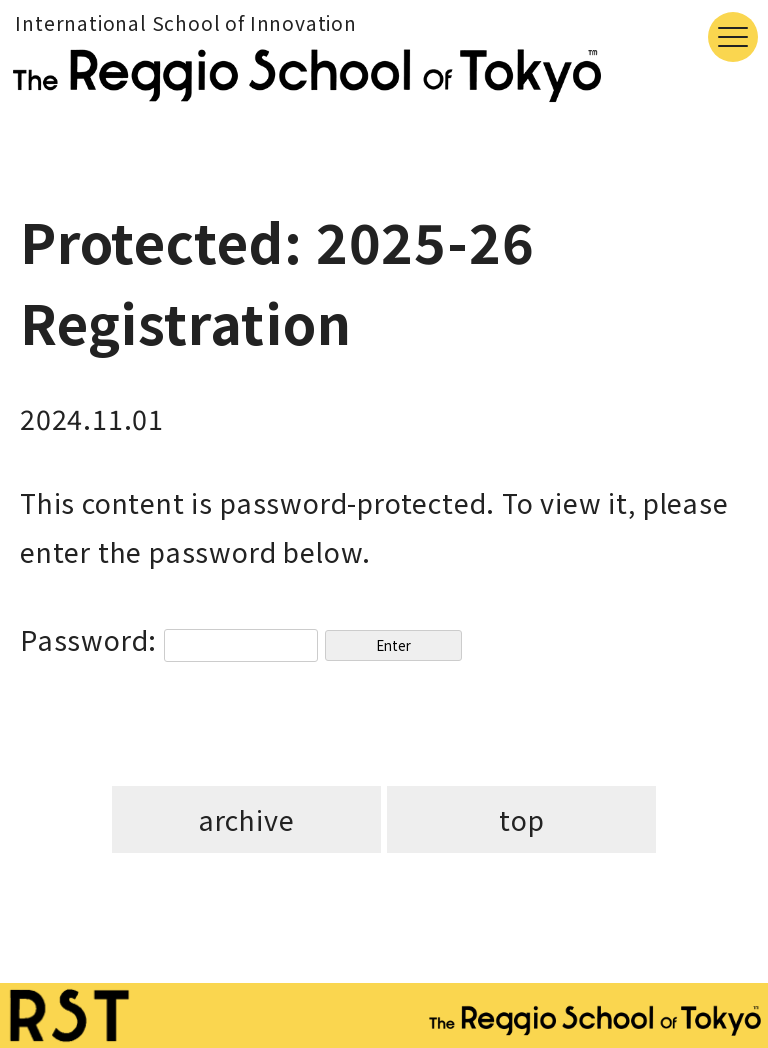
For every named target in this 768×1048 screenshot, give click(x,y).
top (521, 819)
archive (246, 819)
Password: (169, 639)
